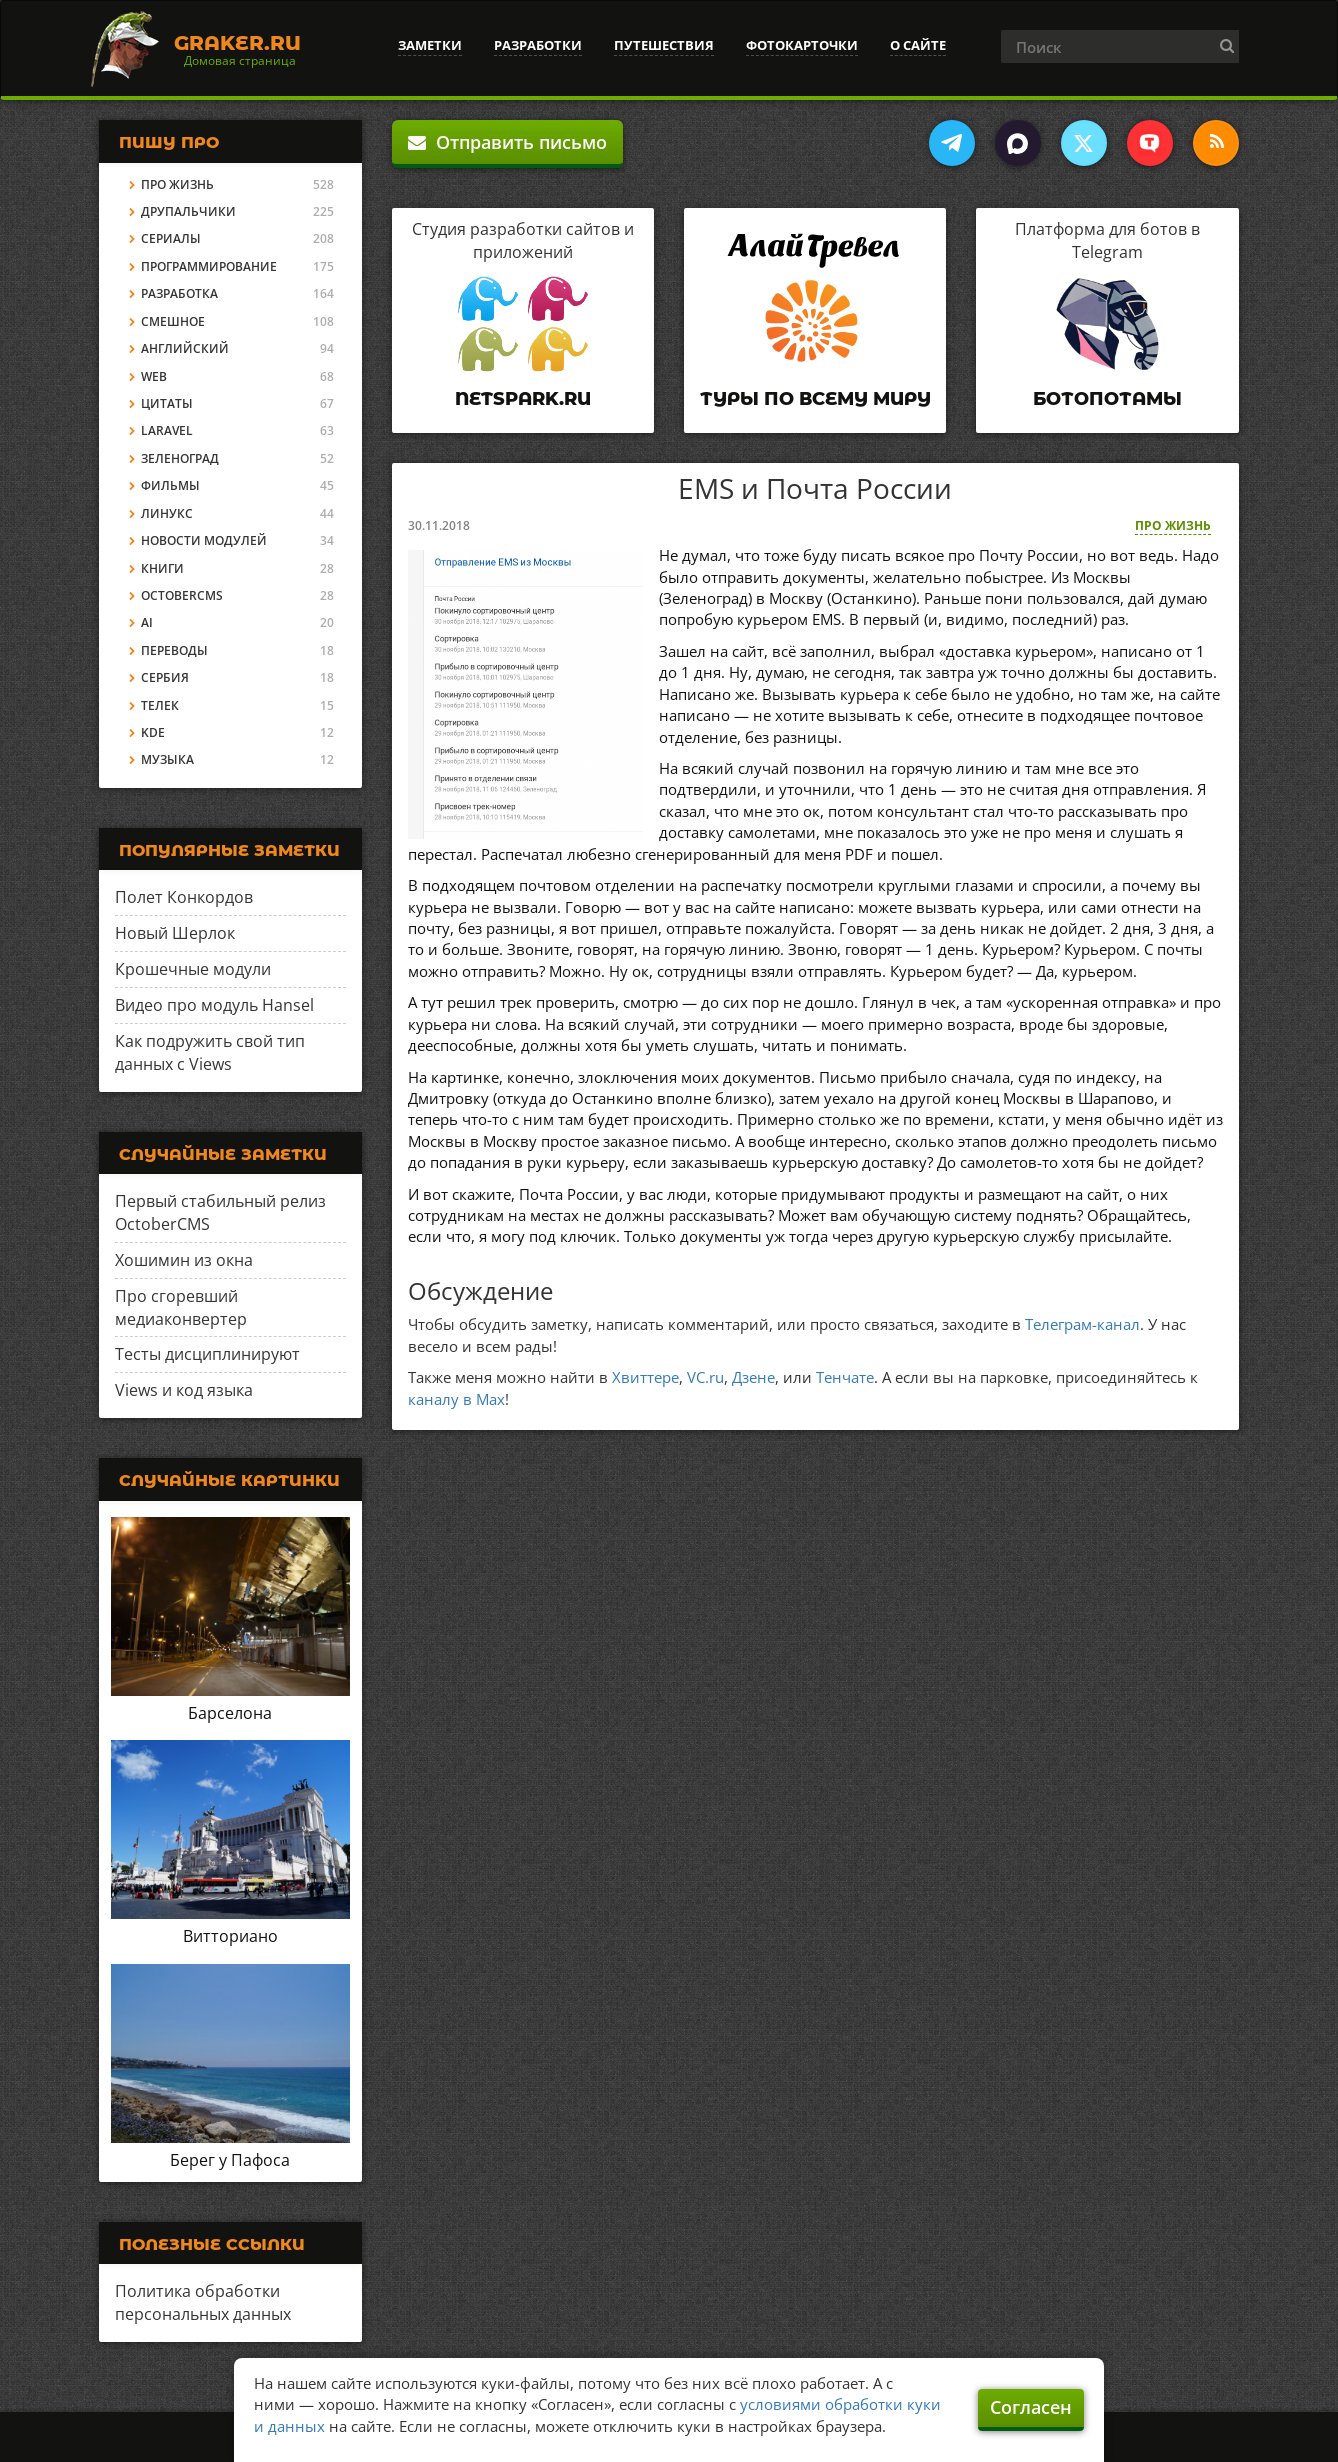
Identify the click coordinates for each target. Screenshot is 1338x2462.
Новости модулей (204, 540)
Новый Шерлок (175, 933)
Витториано (230, 1936)
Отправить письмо (507, 142)
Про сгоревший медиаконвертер (181, 1307)
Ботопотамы (1107, 399)
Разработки (538, 45)
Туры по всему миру (815, 399)
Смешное (173, 321)
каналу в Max (456, 1399)
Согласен (1031, 2407)
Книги (162, 568)
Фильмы (170, 485)
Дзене (753, 1377)
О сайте (918, 45)
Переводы (174, 650)
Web (154, 376)
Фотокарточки (802, 45)
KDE (153, 732)
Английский (185, 348)
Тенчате (845, 1377)
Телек (160, 705)
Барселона (230, 1713)
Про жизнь (1173, 525)
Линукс (167, 513)
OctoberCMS (182, 595)
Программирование (209, 266)
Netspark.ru (523, 399)
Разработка (179, 293)
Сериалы (171, 238)
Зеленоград (180, 458)
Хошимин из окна (184, 1260)
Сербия (165, 677)
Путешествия (664, 45)
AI (147, 622)
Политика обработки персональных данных (203, 2302)
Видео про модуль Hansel (214, 1005)
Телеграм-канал (1082, 1324)
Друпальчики (188, 211)
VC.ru (705, 1377)
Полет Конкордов (184, 897)
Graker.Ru (237, 43)
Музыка (167, 759)
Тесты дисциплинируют (207, 1354)
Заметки (430, 45)
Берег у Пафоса (230, 2160)
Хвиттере (645, 1377)
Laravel (167, 430)
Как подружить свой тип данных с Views (210, 1052)
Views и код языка (184, 1390)
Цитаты (167, 403)
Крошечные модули (193, 969)
